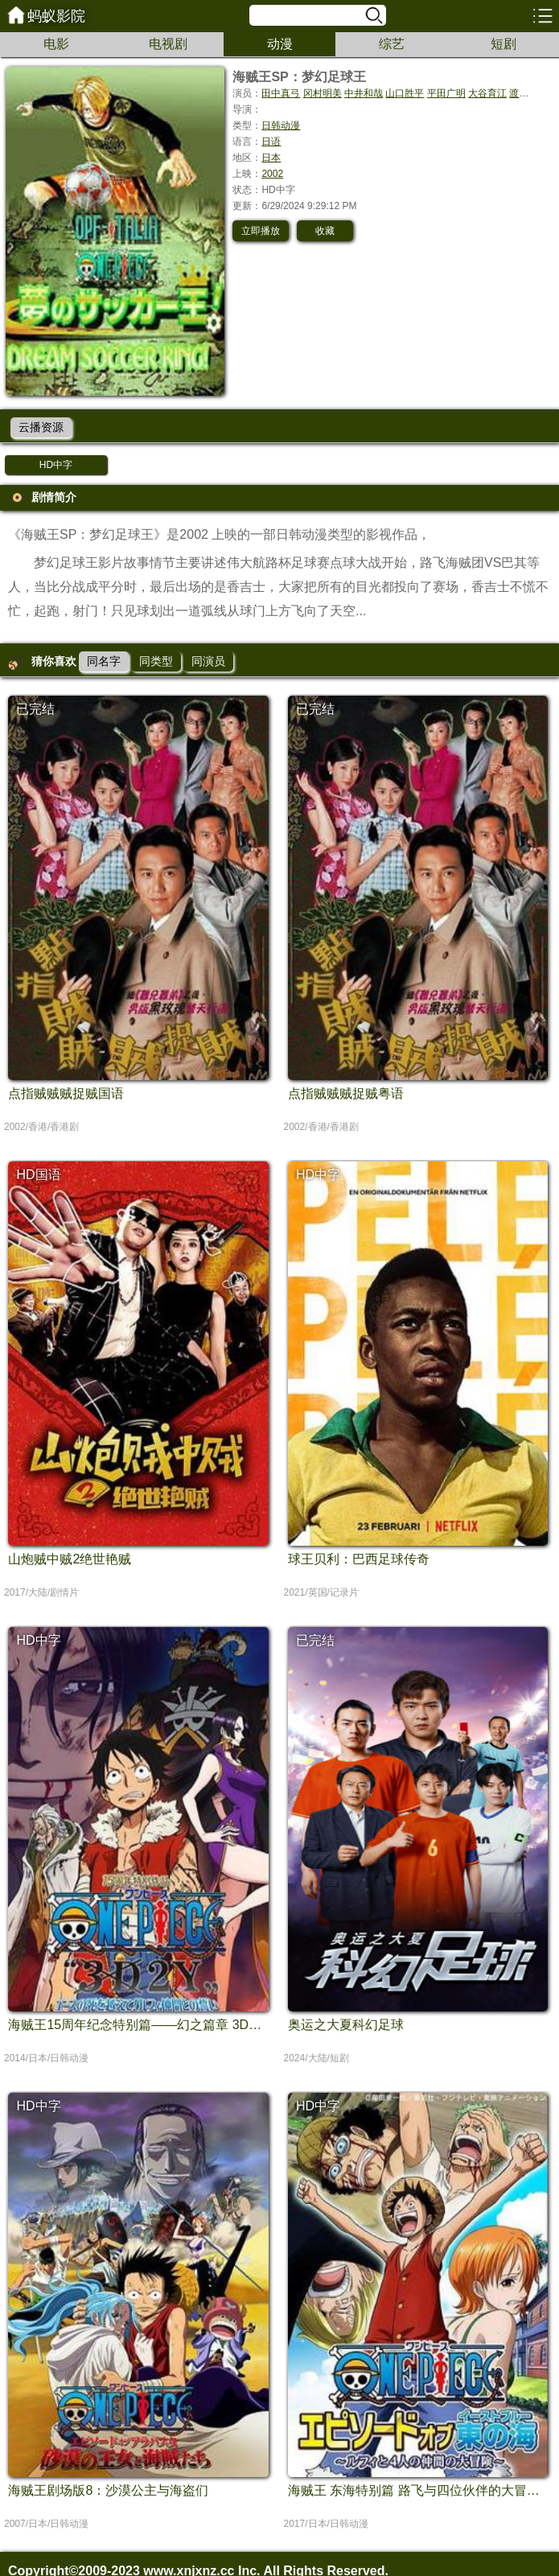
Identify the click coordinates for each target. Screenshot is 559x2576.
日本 (271, 157)
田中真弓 (280, 93)
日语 (271, 141)
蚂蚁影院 (56, 16)
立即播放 (260, 230)
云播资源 (41, 427)
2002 (272, 173)
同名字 (104, 661)
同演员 (208, 661)
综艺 (392, 44)
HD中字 (55, 464)
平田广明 (446, 93)
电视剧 (168, 44)
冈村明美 (322, 93)
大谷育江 (487, 93)
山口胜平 (404, 93)
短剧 (503, 44)
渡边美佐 (528, 93)
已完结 (35, 709)
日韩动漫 (280, 125)
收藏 (325, 230)
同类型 (156, 661)
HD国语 (38, 1174)
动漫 (280, 44)
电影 (56, 44)
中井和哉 (363, 93)
